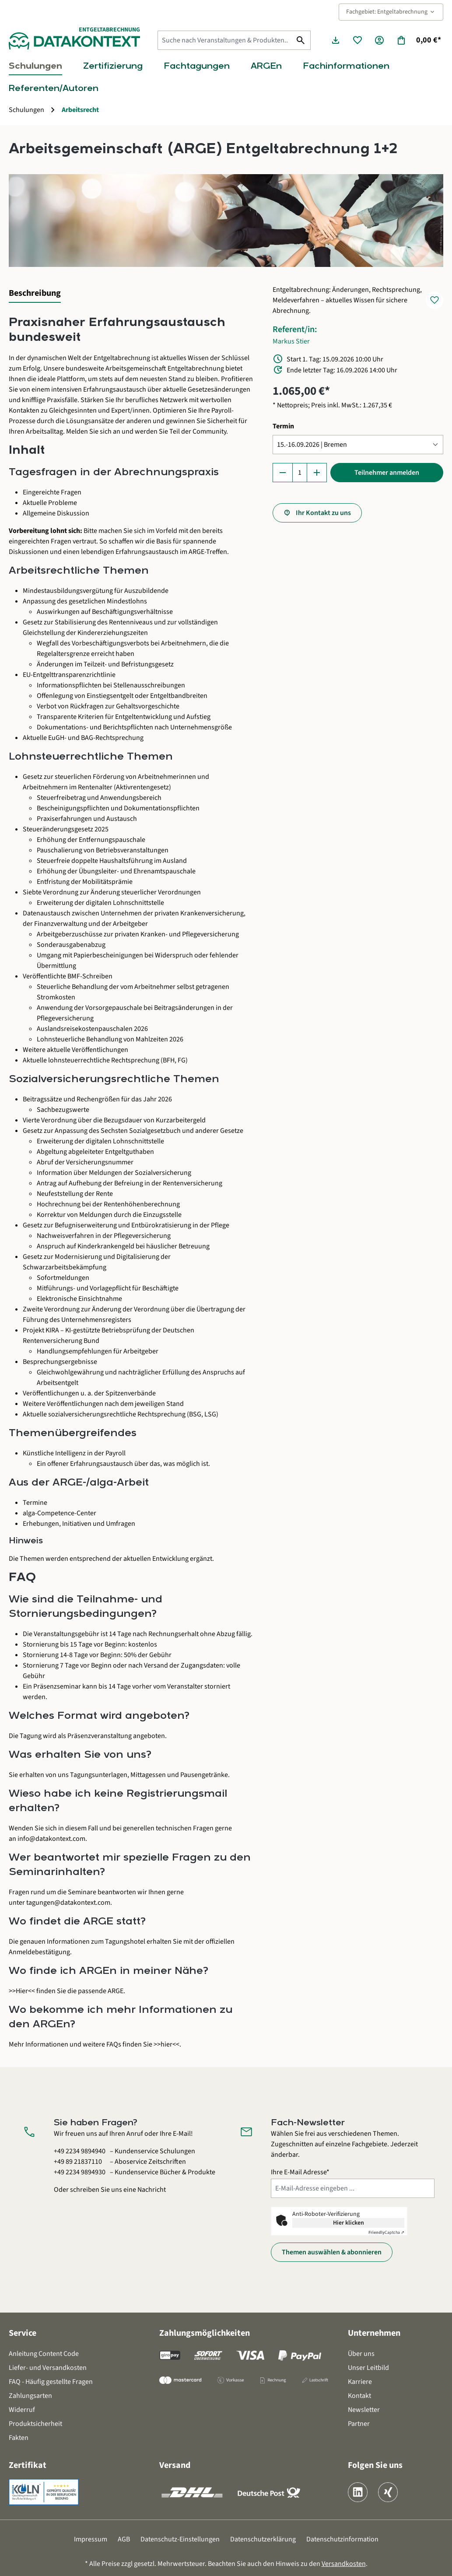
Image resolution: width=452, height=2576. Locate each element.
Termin (283, 426)
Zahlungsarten (30, 2396)
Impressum (90, 2539)
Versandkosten (344, 2564)
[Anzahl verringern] (283, 472)
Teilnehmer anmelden (386, 472)
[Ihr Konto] (379, 40)
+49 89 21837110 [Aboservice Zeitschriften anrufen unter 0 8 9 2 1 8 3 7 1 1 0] (78, 2161)
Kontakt (359, 2396)
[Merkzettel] (357, 40)
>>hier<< (166, 2044)
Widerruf (22, 2410)
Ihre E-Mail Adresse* (300, 2172)
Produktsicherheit (35, 2424)
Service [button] (22, 2333)
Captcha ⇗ (386, 2232)
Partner (359, 2424)
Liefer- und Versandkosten (48, 2368)
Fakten (18, 2438)
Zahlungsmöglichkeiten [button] (204, 2333)
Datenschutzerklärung (263, 2539)
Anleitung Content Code (44, 2354)
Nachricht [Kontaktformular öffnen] (151, 2189)
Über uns (361, 2354)
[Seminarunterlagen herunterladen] (335, 40)
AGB (124, 2539)
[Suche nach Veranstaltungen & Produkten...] (224, 40)
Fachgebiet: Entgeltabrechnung (391, 11)
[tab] (35, 293)
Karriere (360, 2382)
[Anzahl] (300, 472)
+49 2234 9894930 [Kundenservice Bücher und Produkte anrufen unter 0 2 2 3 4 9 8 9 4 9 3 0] (79, 2172)
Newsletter (364, 2410)
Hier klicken (348, 2223)
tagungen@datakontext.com (68, 1902)
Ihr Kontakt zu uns (323, 513)
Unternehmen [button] (374, 2333)
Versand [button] (174, 2465)
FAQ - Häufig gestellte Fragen (51, 2382)
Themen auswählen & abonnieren (332, 2252)
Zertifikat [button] (27, 2465)
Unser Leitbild (368, 2368)
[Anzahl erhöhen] (317, 472)
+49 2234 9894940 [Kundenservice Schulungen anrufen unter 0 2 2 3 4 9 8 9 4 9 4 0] (79, 2151)
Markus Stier (291, 341)
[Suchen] (301, 40)
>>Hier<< (22, 1991)
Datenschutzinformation (342, 2539)
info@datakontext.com (51, 1839)
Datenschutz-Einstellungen (180, 2539)
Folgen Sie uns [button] (375, 2465)
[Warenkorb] (418, 40)
